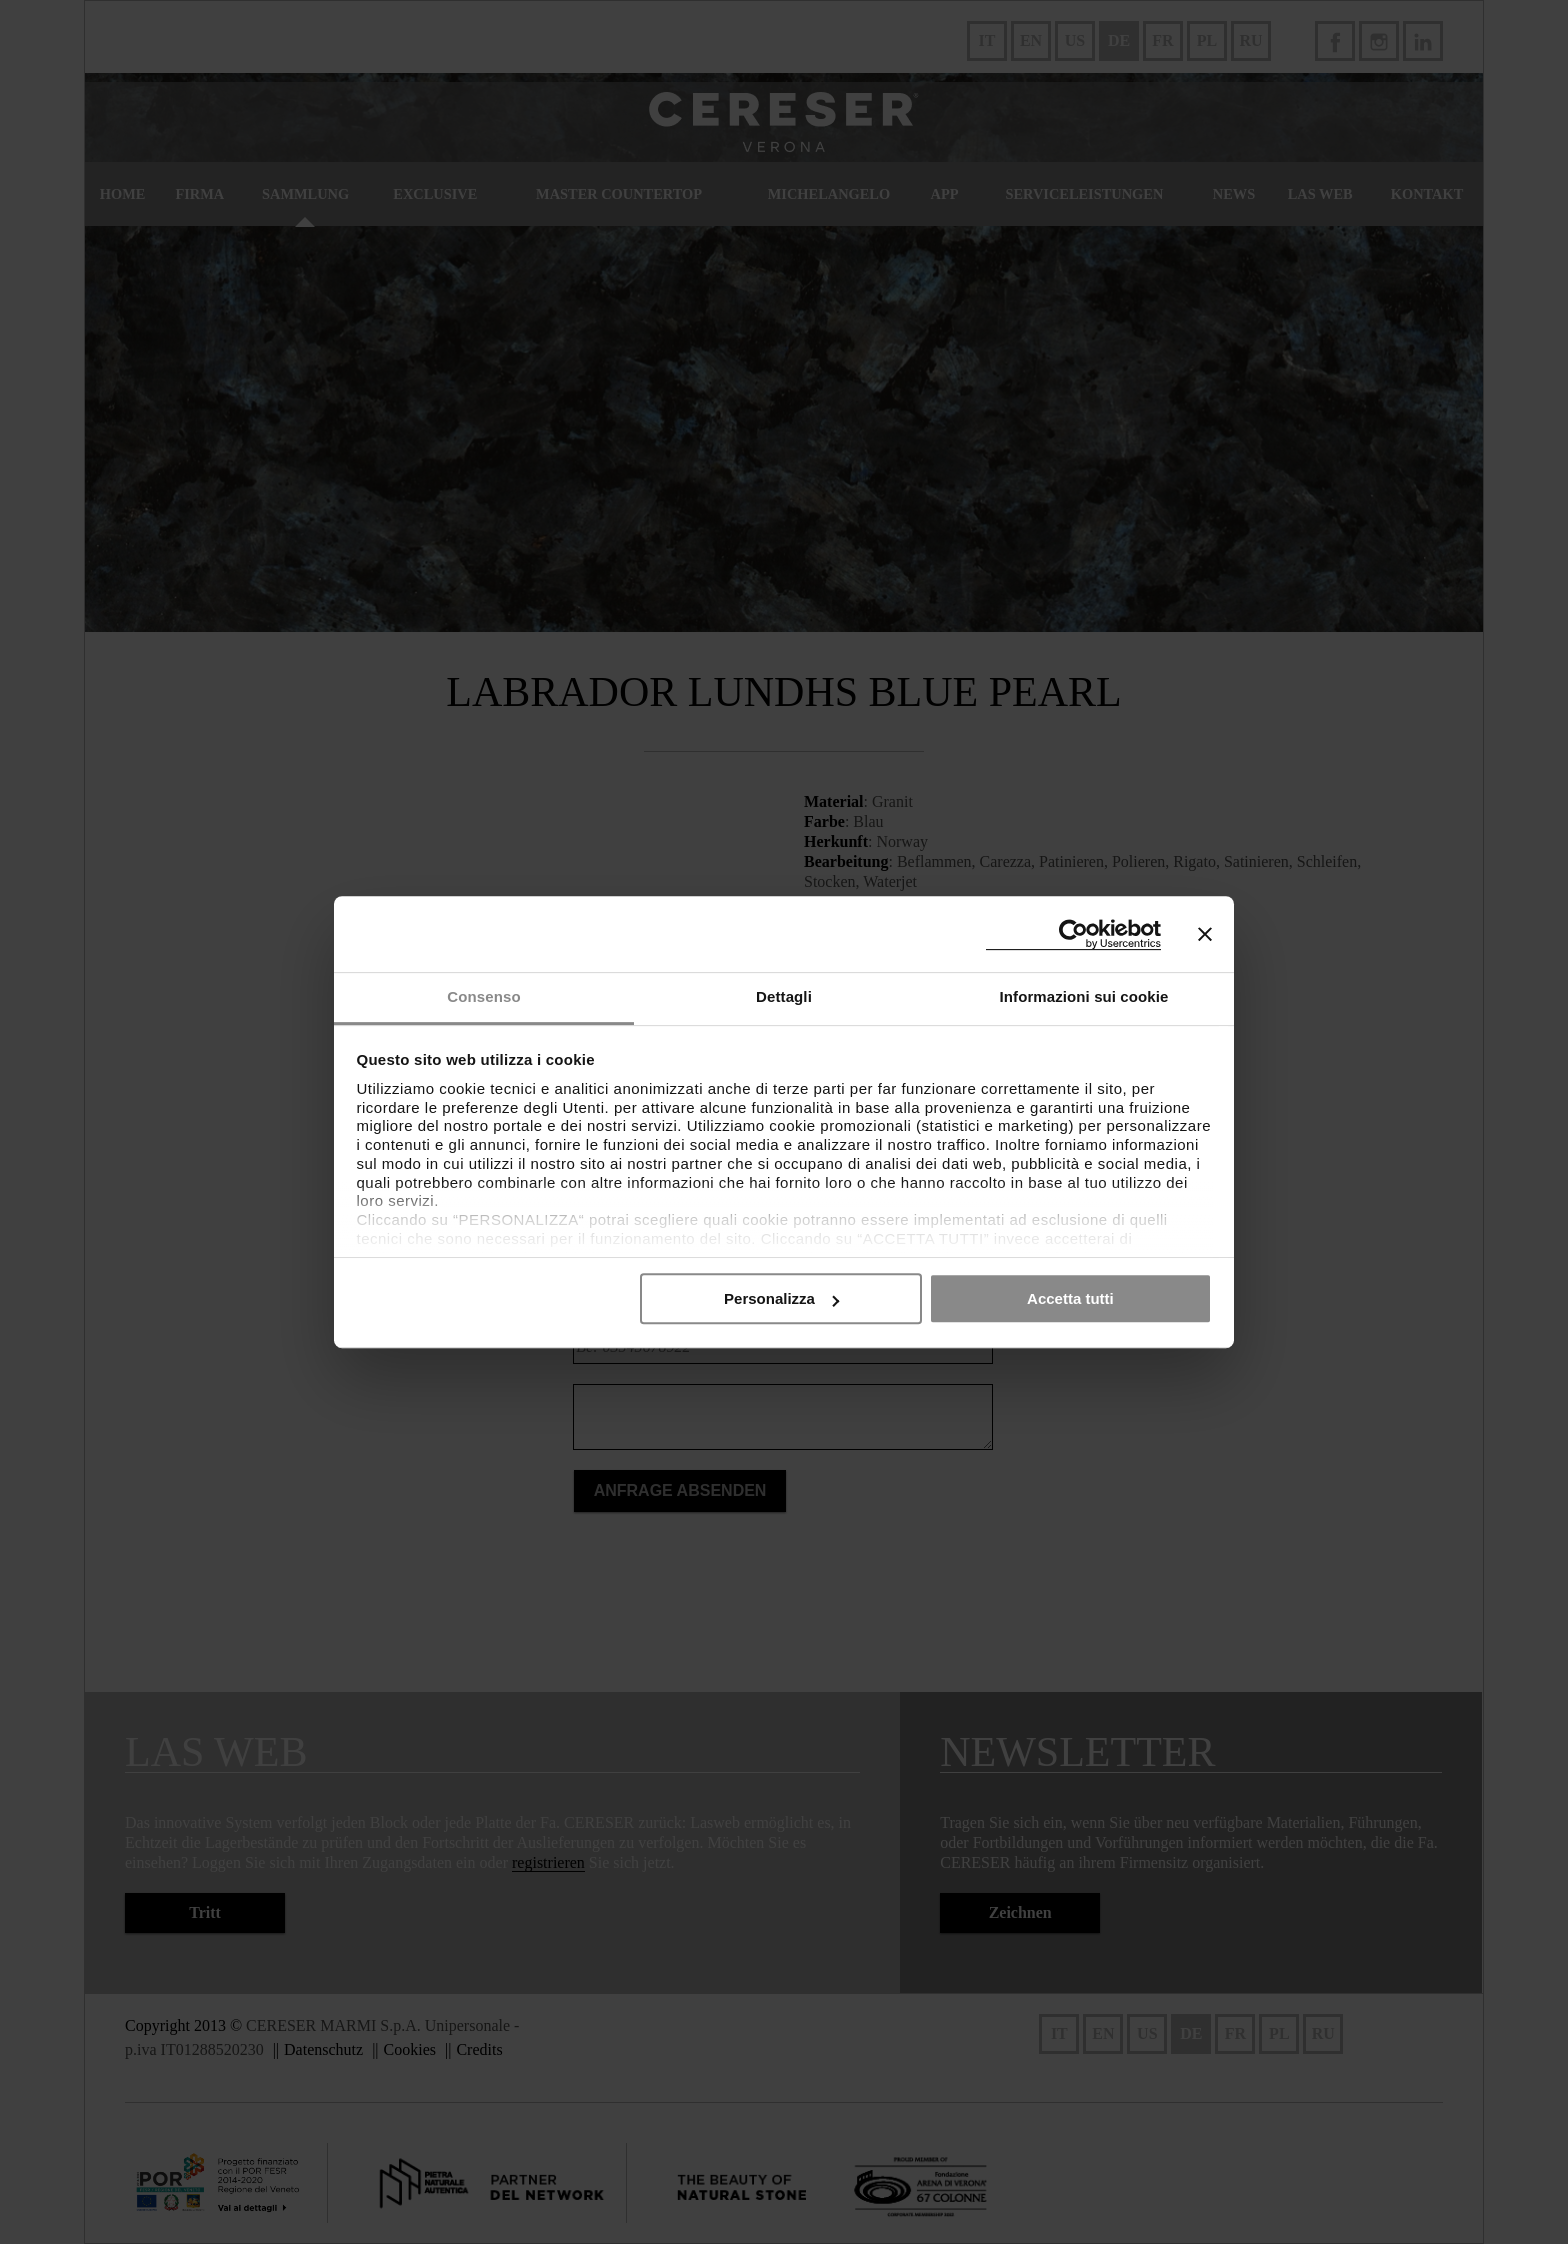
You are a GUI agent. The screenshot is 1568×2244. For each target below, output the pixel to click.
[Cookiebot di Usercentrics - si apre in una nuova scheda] (1073, 934)
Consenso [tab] (483, 996)
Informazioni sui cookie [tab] (1084, 996)
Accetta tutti (1070, 1298)
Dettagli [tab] (784, 996)
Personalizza (781, 1298)
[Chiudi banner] (1205, 934)
